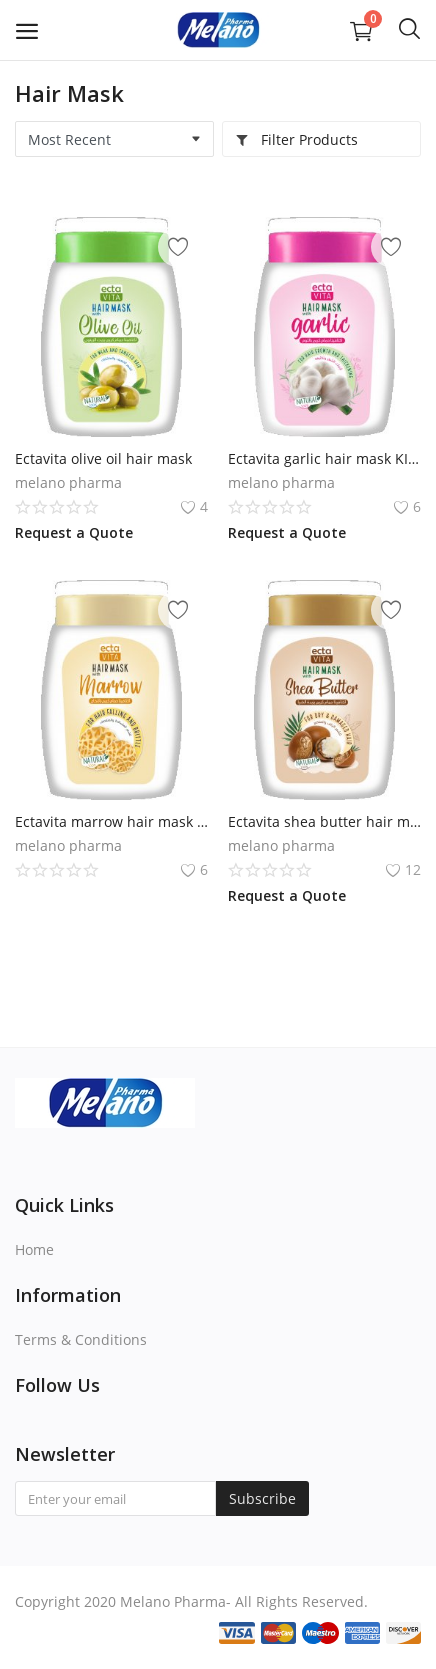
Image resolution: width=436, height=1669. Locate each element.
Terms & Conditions (81, 1339)
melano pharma (68, 482)
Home (34, 1249)
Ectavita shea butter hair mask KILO (324, 821)
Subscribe (262, 1498)
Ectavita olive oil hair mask (103, 458)
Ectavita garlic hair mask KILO (324, 458)
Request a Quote (74, 532)
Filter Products (296, 139)
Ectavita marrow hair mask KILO (111, 821)
